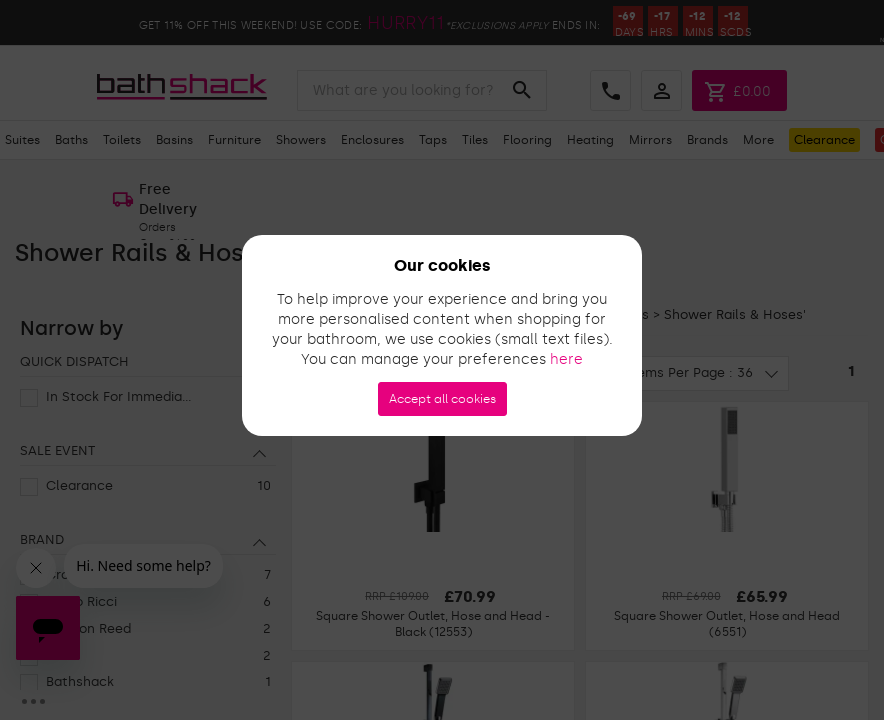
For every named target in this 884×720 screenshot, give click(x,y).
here (566, 359)
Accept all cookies (442, 399)
